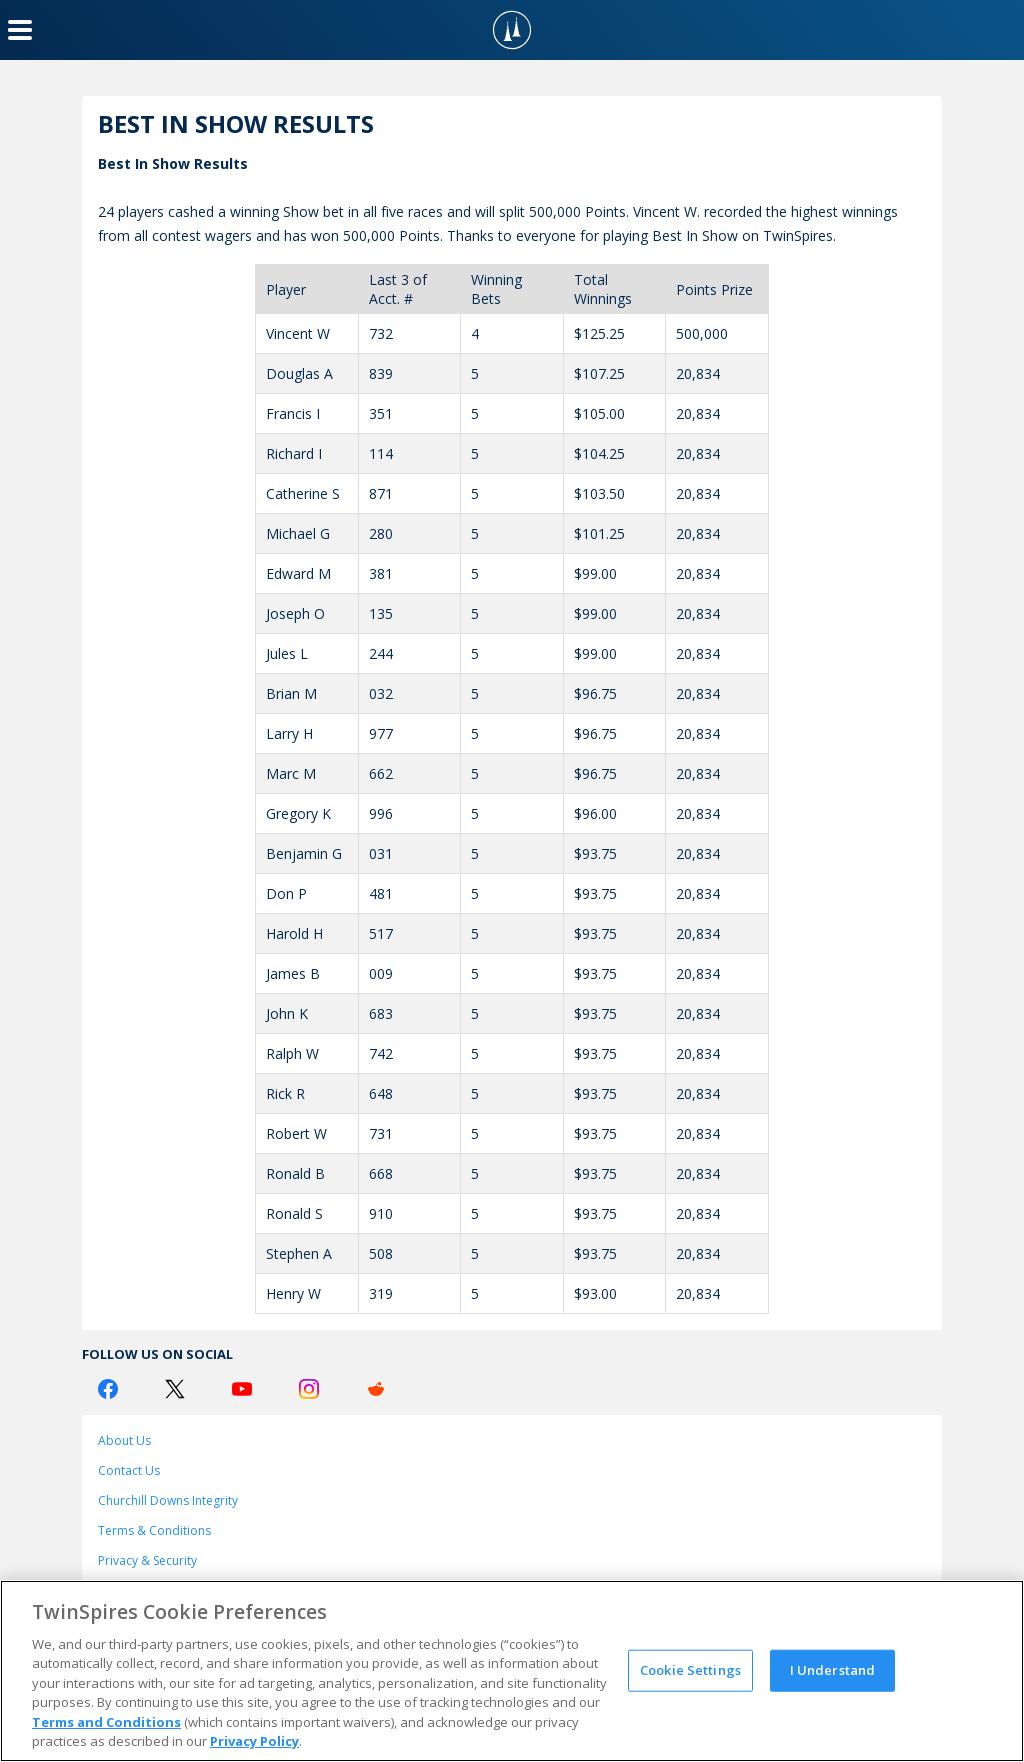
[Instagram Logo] (309, 1389)
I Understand (833, 1670)
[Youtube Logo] (242, 1389)
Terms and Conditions (106, 1722)
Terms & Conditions (154, 1530)
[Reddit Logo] (376, 1389)
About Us (124, 1440)
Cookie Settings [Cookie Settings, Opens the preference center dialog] (690, 1670)
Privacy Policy (254, 1741)
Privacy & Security (147, 1560)
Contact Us (129, 1470)
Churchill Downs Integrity (168, 1500)
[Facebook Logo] (108, 1389)
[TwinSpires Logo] (512, 30)
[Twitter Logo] (175, 1389)
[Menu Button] (20, 30)
